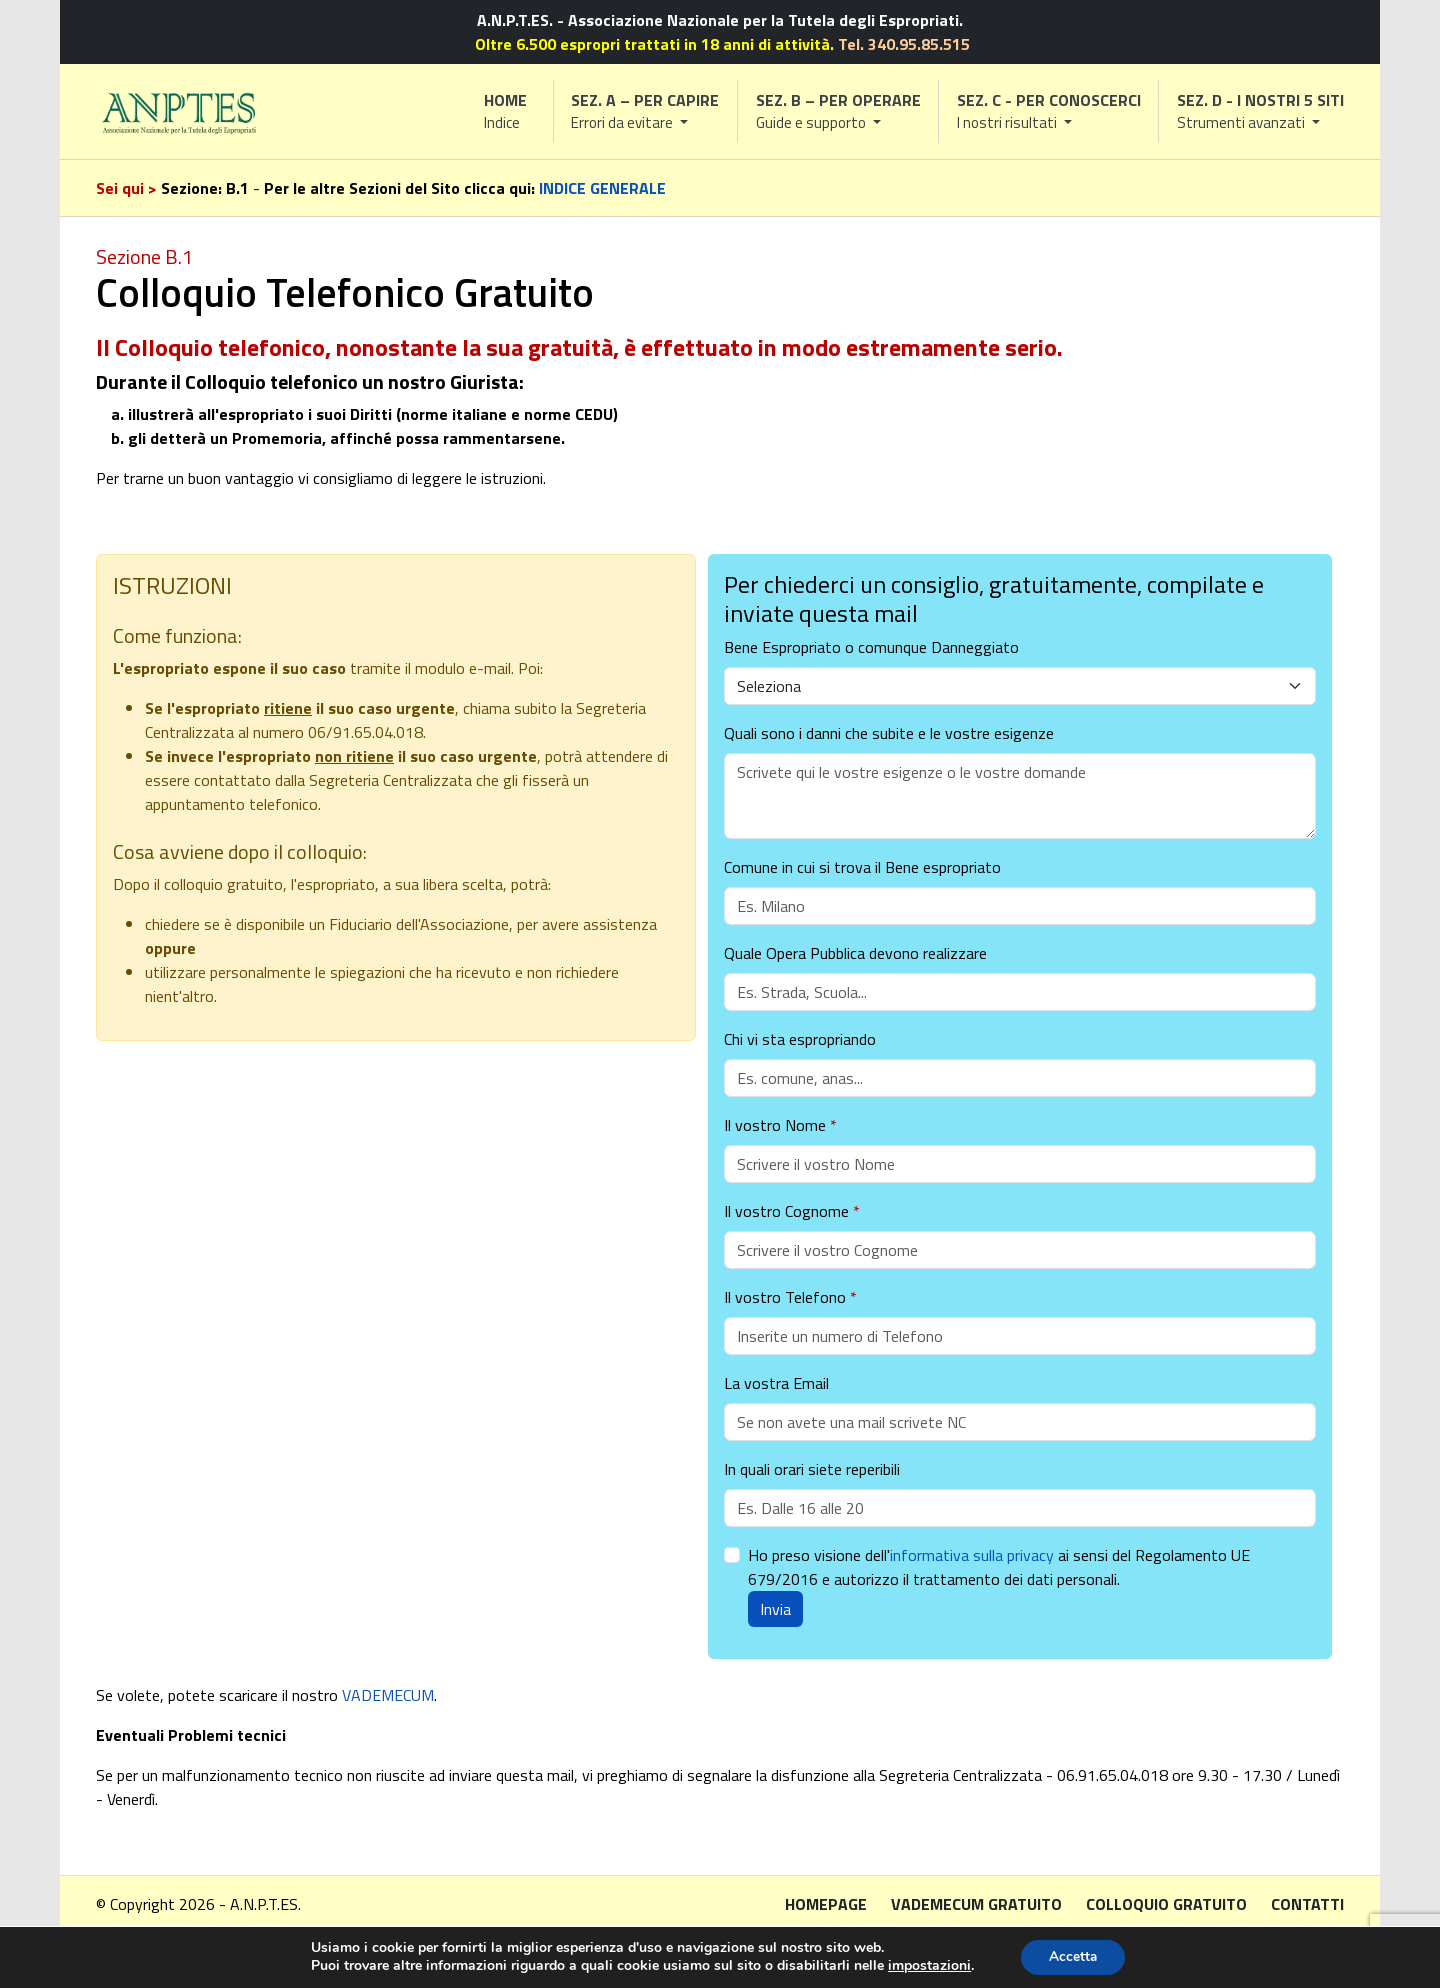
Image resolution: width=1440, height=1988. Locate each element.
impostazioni (926, 1966)
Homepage (826, 1904)
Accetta (1073, 1956)
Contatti (1307, 1904)
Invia (775, 1609)
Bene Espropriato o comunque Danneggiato (871, 647)
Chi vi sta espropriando (800, 1039)
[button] (646, 111)
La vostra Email (776, 1383)
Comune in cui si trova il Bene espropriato (862, 867)
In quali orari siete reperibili (812, 1469)
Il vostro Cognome (792, 1211)
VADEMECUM (388, 1695)
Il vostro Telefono (790, 1297)
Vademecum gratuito (976, 1904)
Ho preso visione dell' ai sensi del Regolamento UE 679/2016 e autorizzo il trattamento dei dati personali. (999, 1567)
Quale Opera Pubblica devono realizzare (855, 953)
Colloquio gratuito (1166, 1904)
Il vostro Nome (780, 1125)
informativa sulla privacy (972, 1555)
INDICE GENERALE (602, 188)
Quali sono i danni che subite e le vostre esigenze (889, 733)
